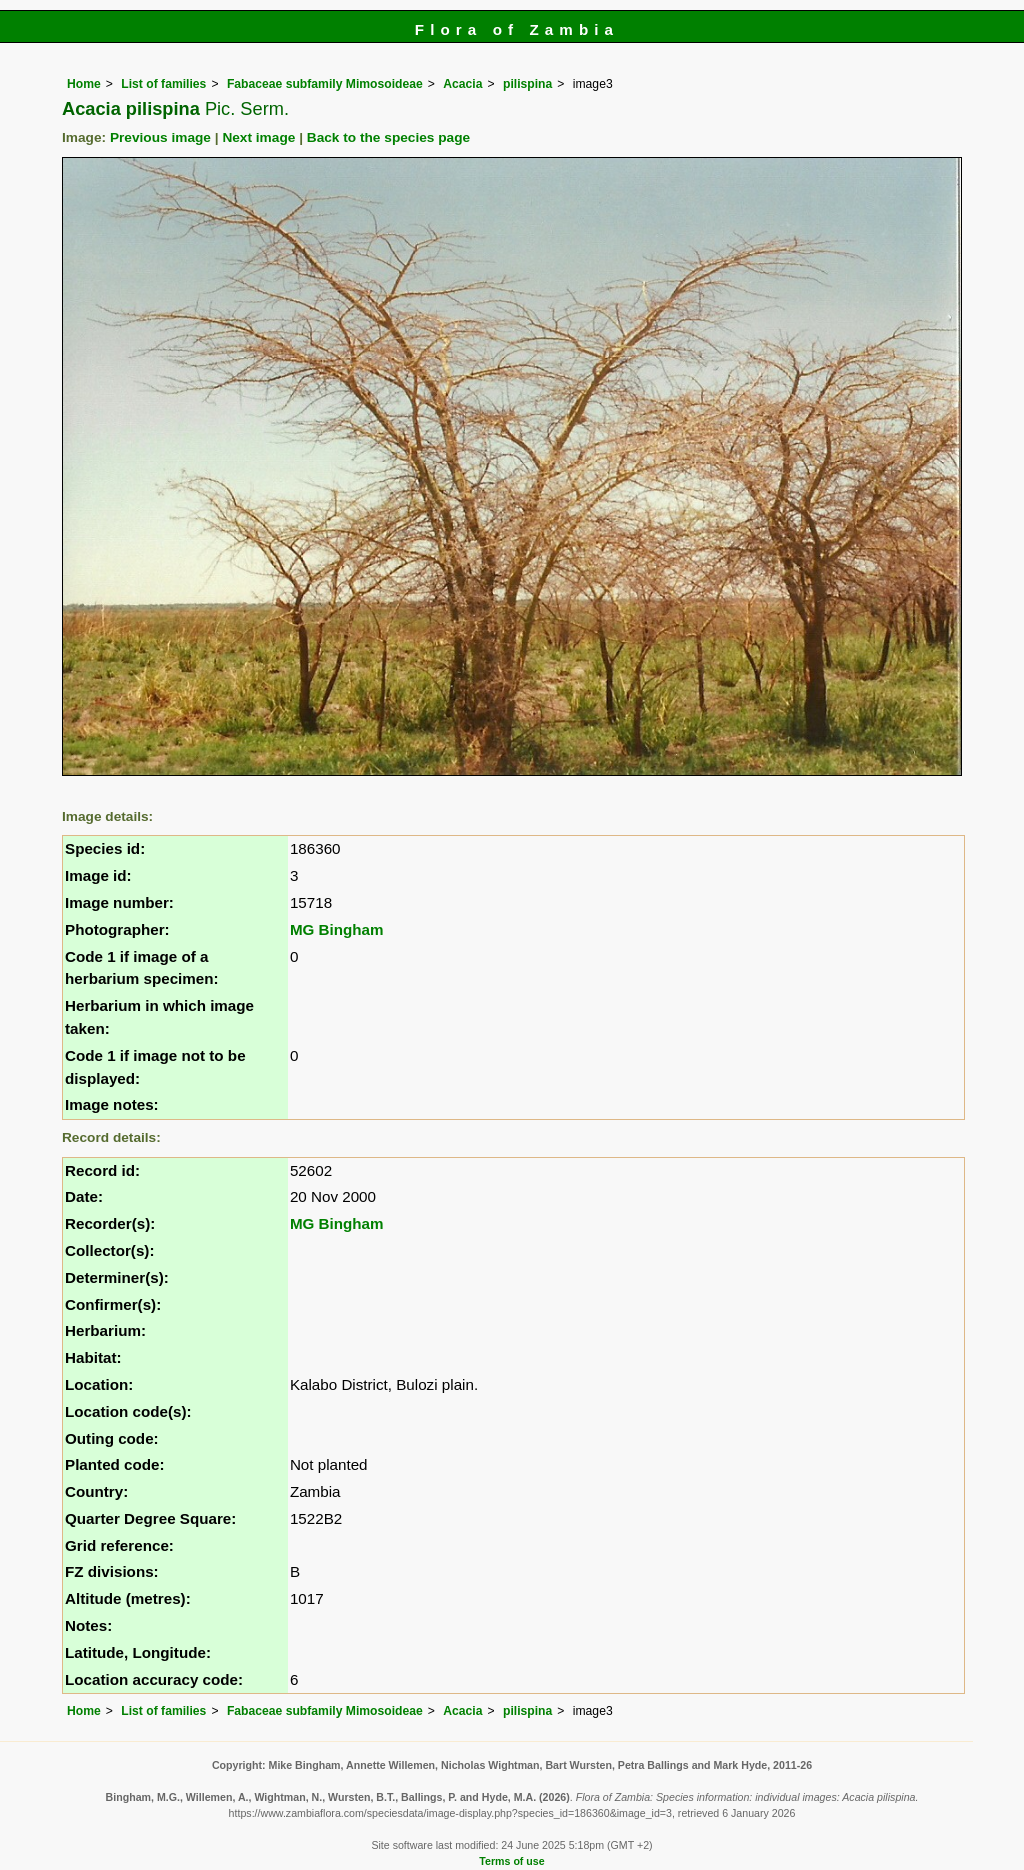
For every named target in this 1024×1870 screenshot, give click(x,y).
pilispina (527, 84)
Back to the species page (388, 137)
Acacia (462, 84)
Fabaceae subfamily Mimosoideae (325, 84)
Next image (258, 137)
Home (84, 84)
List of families (163, 84)
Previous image (160, 137)
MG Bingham (337, 929)
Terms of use (511, 1861)
